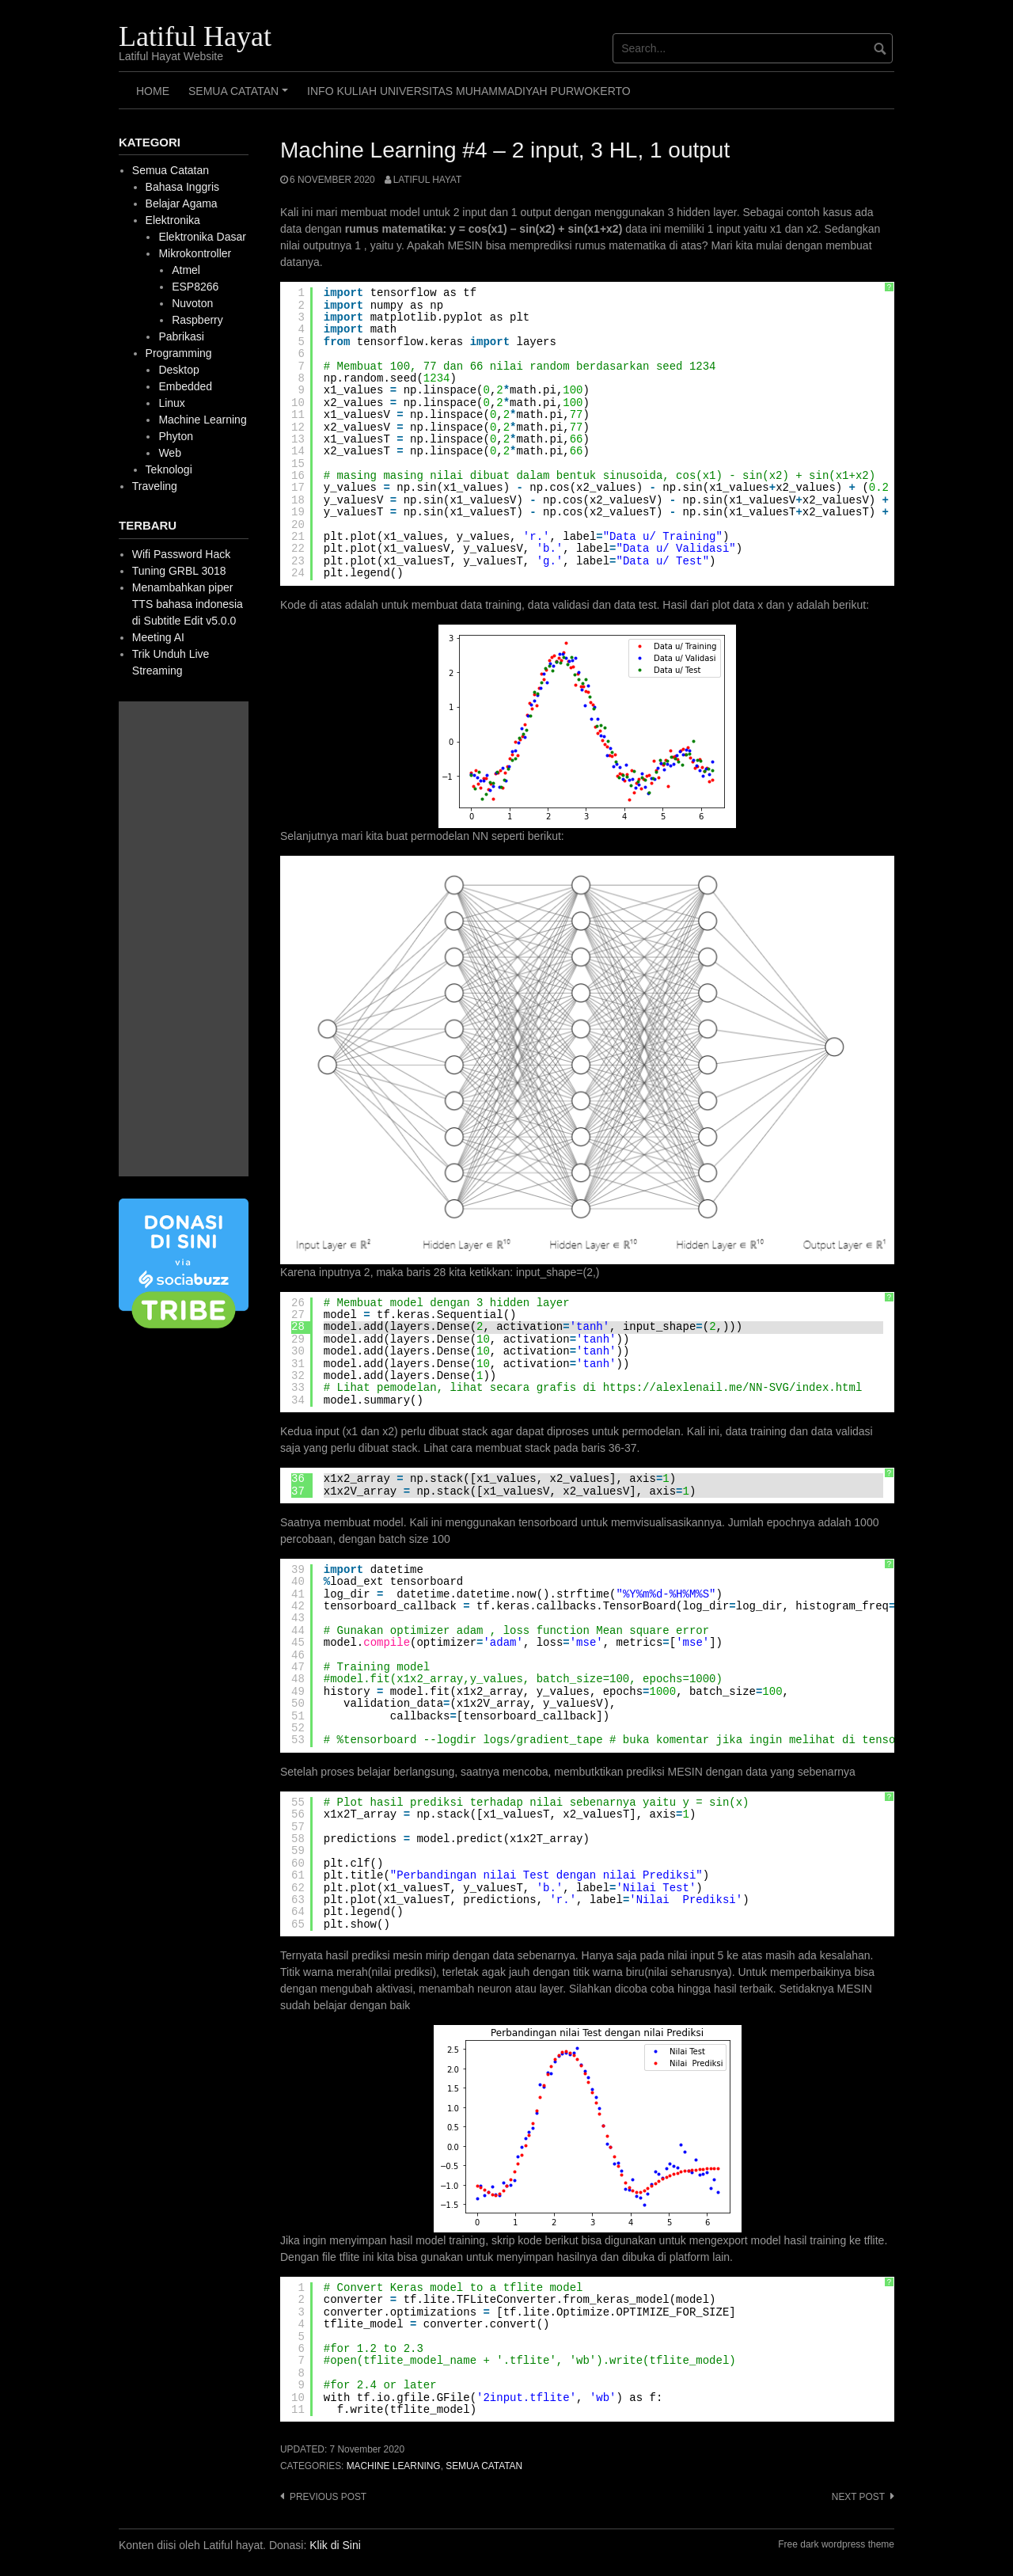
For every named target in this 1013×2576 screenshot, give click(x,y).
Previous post (328, 2496)
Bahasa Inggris (182, 186)
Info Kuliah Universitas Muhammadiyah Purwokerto (469, 91)
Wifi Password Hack (181, 554)
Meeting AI (158, 637)
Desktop (178, 369)
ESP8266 (195, 286)
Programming (179, 353)
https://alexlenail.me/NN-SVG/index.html (733, 1387)
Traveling (154, 486)
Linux (171, 403)
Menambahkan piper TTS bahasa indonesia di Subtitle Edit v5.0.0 (187, 604)
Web (169, 452)
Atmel (186, 270)
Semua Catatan (240, 96)
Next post (858, 2496)
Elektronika (173, 220)
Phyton (175, 436)
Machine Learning (394, 2466)
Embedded (185, 386)
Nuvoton (192, 303)
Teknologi (169, 469)
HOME (152, 91)
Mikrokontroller (194, 253)
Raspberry (197, 319)
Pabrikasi (181, 336)
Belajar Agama (182, 203)
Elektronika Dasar (202, 236)
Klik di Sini (335, 2545)
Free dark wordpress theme (836, 2544)
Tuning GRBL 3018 (179, 570)
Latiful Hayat (195, 36)
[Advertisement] (184, 938)
